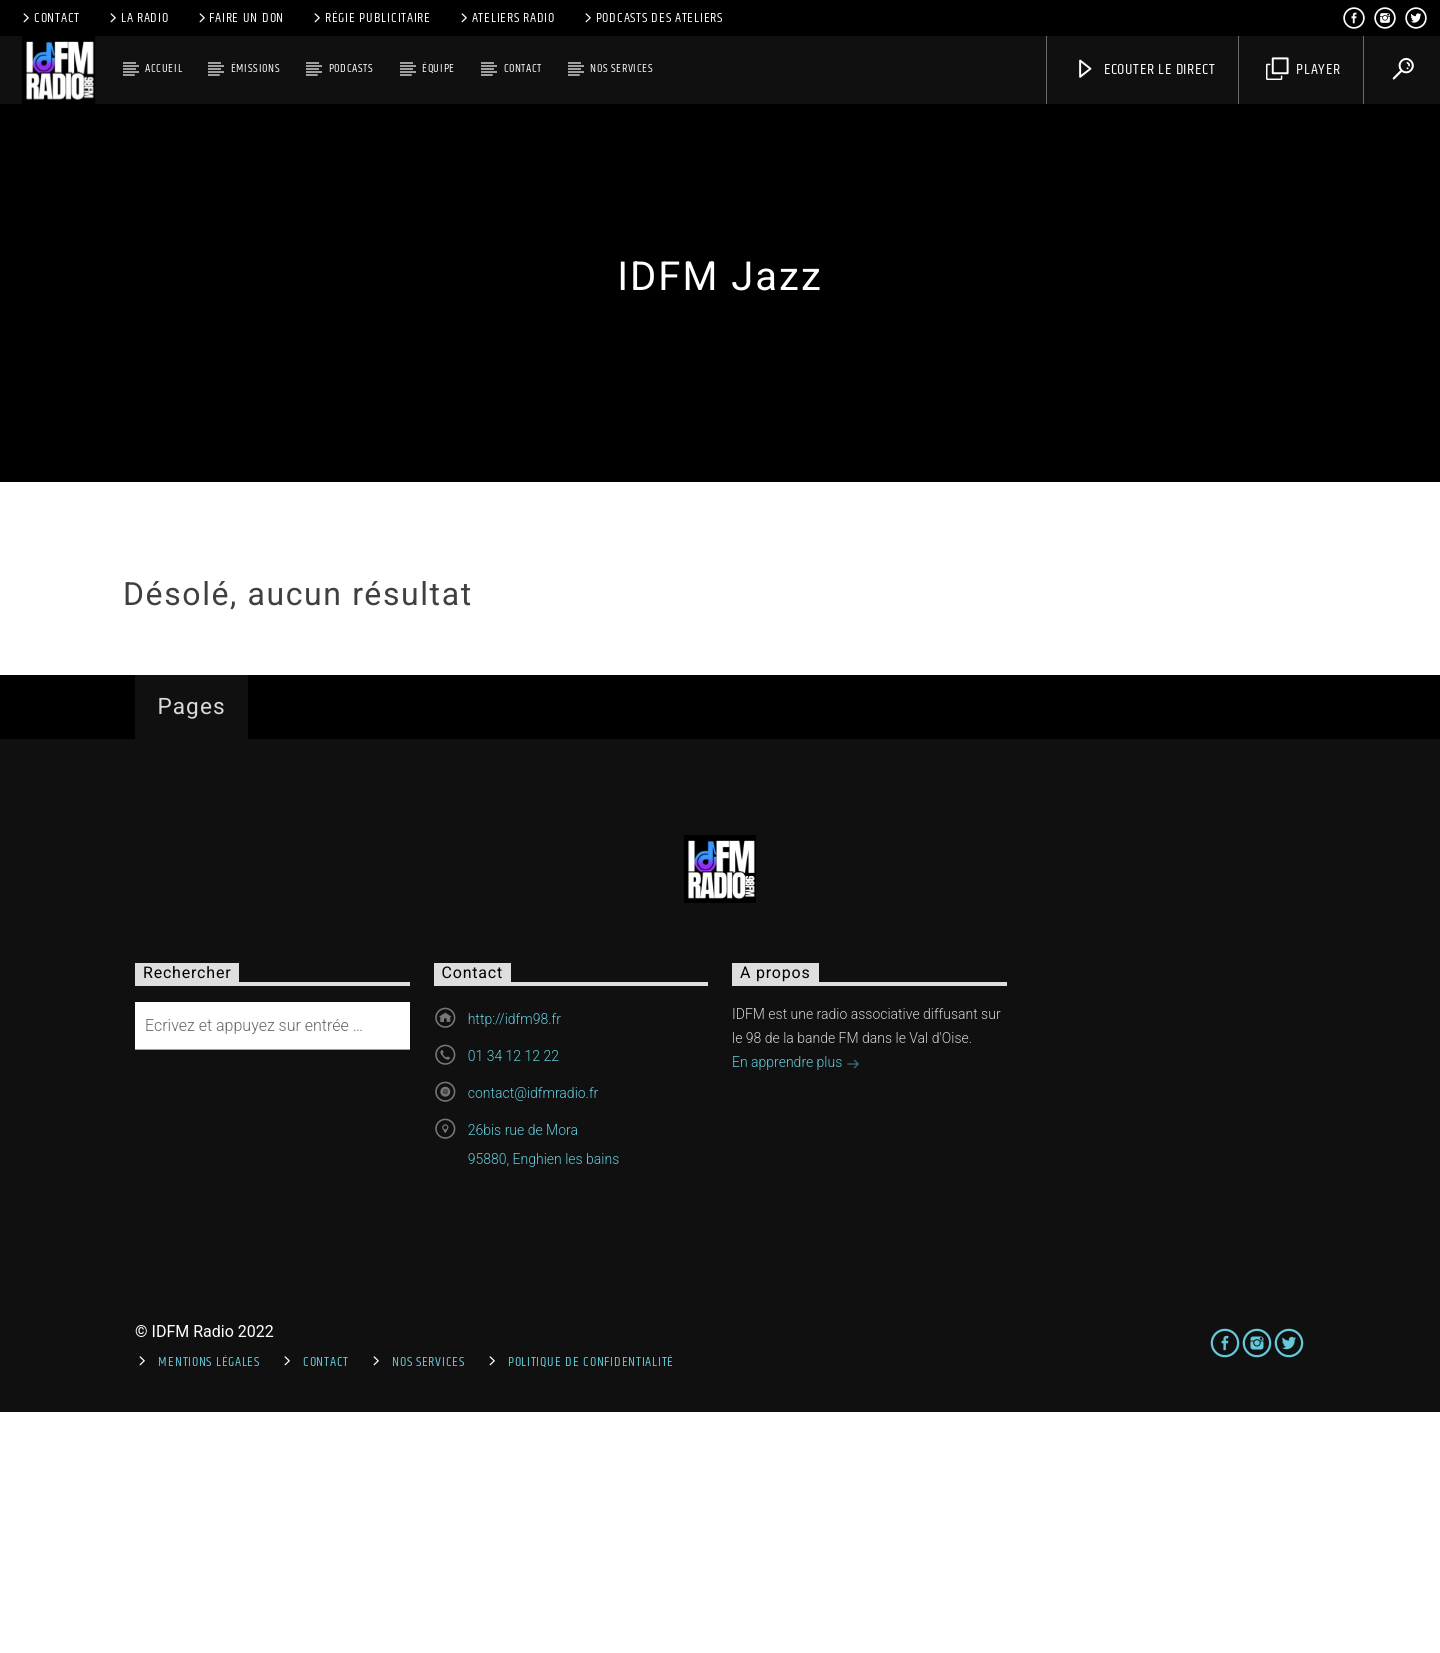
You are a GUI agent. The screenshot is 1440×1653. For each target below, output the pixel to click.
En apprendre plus (796, 1305)
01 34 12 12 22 (513, 1297)
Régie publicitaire (370, 18)
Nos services (621, 68)
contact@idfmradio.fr (533, 1334)
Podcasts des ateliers (652, 18)
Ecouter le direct (1144, 69)
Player (1303, 69)
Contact (49, 18)
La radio (137, 18)
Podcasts (351, 68)
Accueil (163, 68)
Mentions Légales (209, 1602)
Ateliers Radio (506, 18)
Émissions (255, 68)
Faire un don (239, 18)
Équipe (438, 68)
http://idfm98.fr (514, 1260)
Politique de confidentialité (591, 1602)
